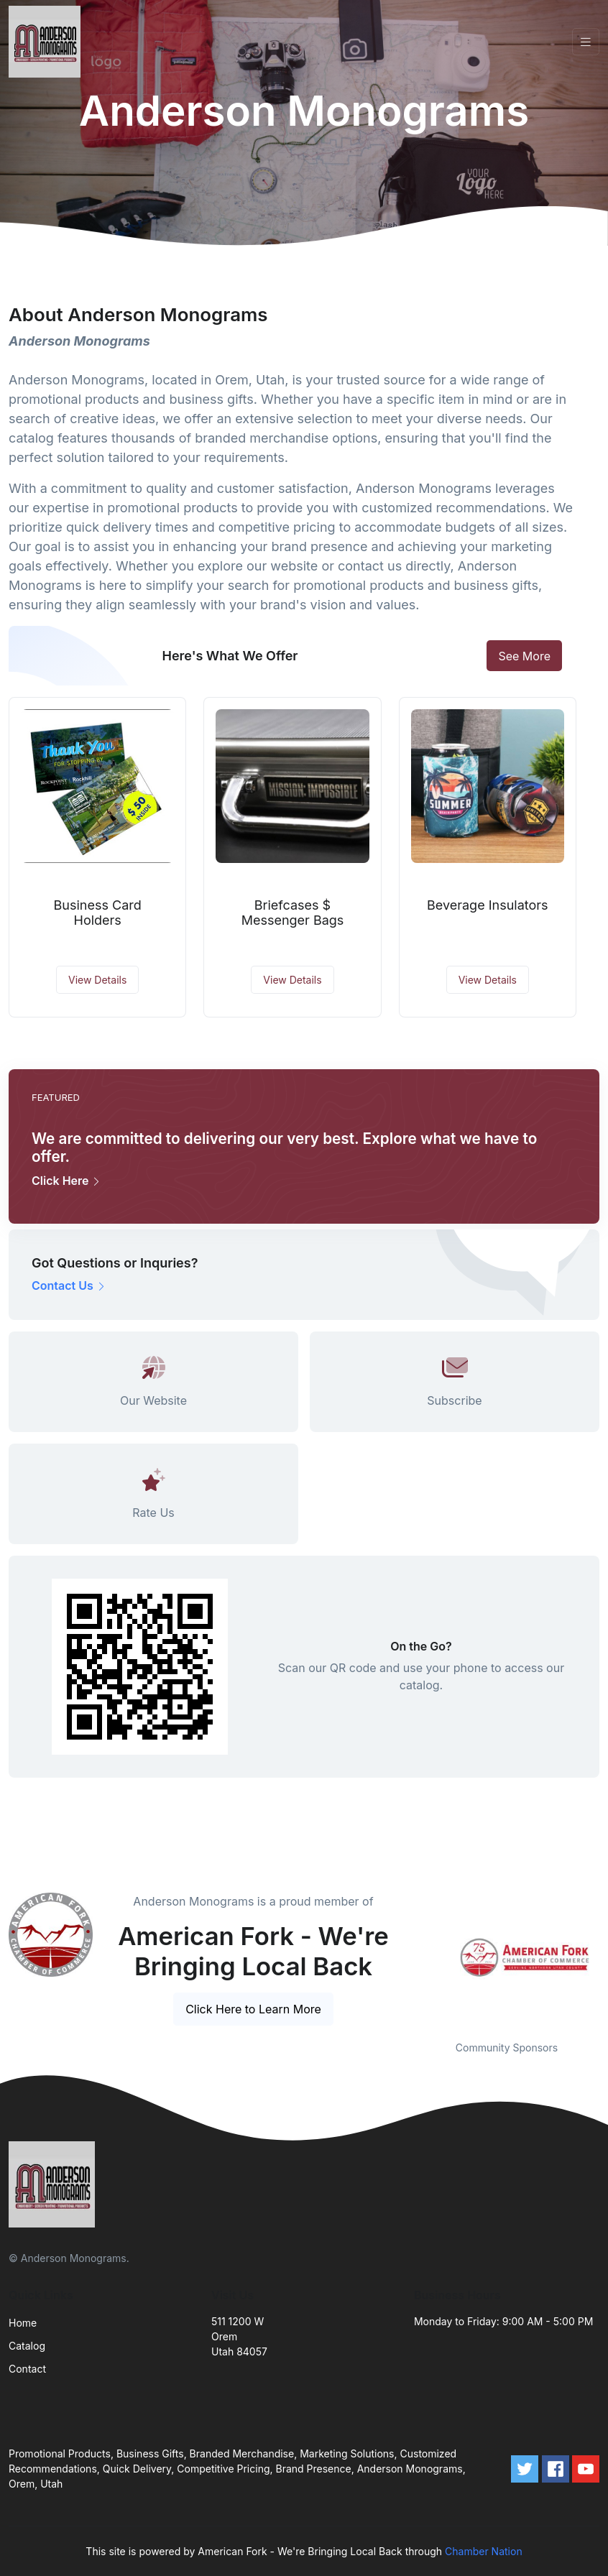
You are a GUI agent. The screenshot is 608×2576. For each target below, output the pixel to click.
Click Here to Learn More (253, 2009)
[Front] (47, 42)
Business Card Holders (98, 912)
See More (524, 656)
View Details (97, 980)
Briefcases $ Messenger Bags (292, 912)
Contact (27, 2369)
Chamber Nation (483, 2551)
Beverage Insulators (487, 905)
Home (23, 2323)
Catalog (27, 2346)
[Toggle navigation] (585, 42)
